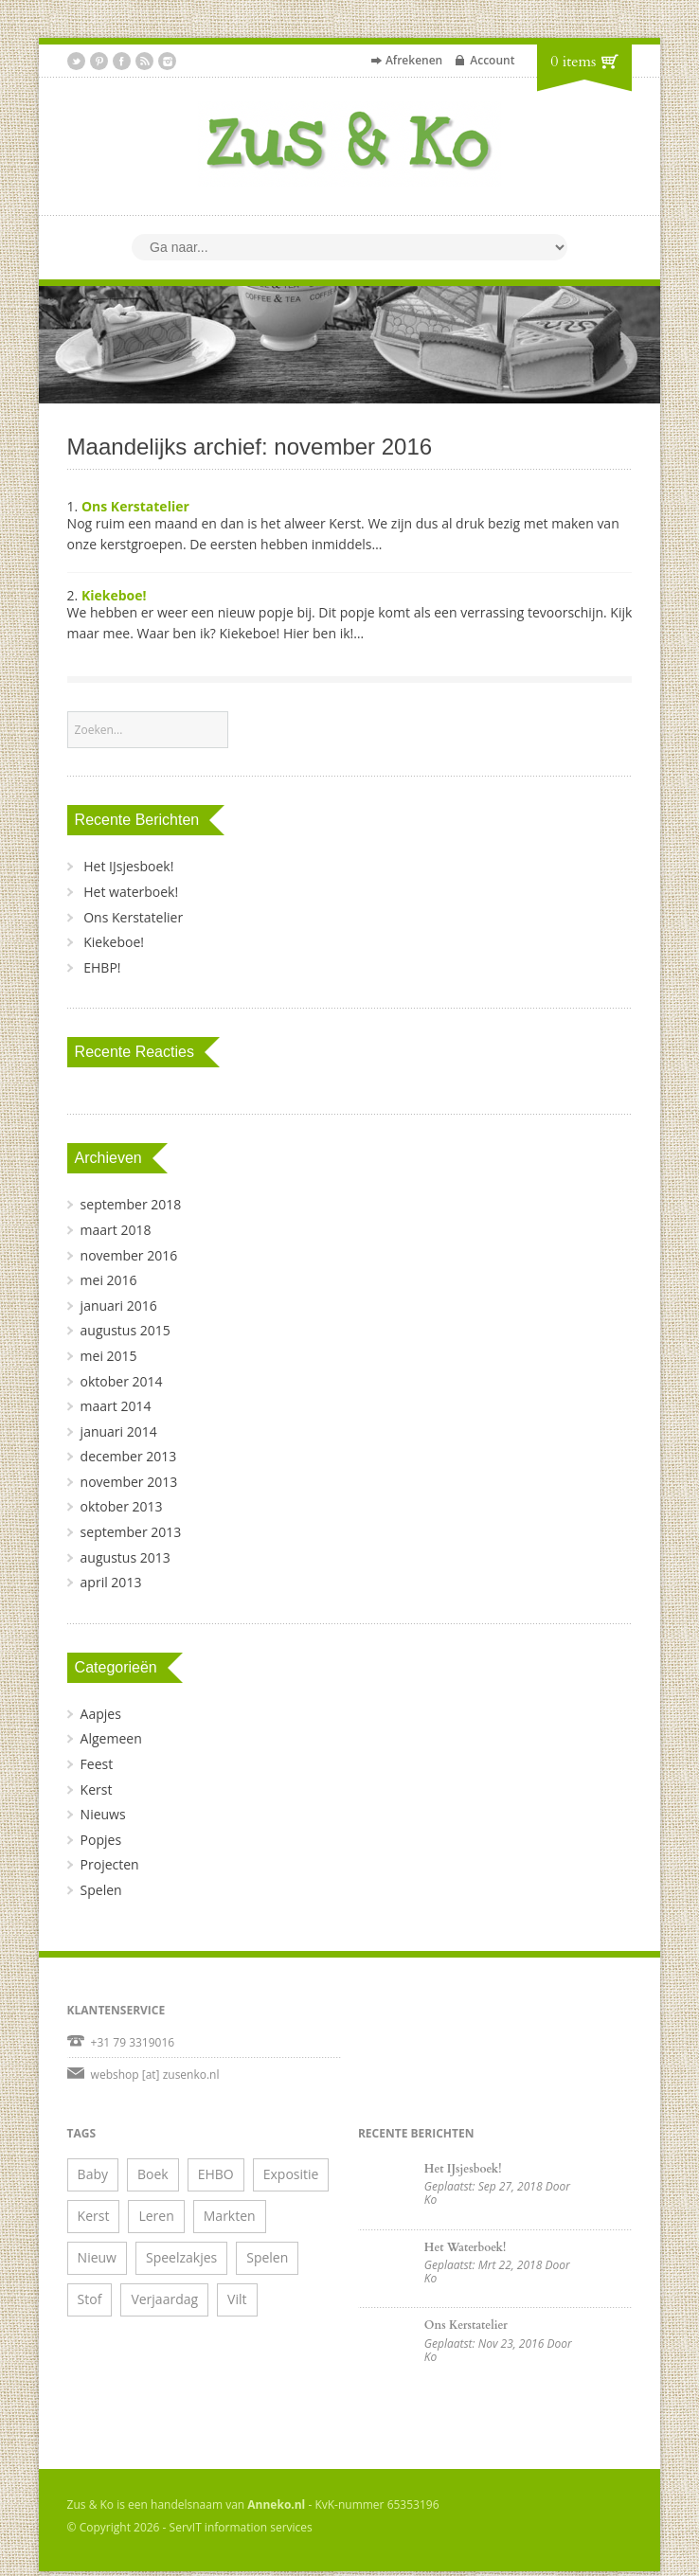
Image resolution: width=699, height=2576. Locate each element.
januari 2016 (119, 1306)
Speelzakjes (181, 2257)
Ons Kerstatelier (135, 506)
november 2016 (129, 1255)
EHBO (216, 2174)
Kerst (97, 1789)
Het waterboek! (130, 892)
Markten (230, 2216)
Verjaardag (164, 2299)
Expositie (291, 2174)
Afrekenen (413, 60)
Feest (97, 1764)
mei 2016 (109, 1280)
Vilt (236, 2299)
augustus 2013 (125, 1557)
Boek (153, 2174)
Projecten (110, 1864)
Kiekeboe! (114, 595)
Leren (155, 2216)
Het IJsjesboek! (128, 866)
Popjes (101, 1840)
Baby (93, 2174)
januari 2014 (119, 1431)
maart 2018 (116, 1230)
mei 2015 (109, 1356)
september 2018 (131, 1204)
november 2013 (129, 1482)
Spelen (101, 1890)
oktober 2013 (122, 1506)
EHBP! (101, 967)
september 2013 (131, 1532)
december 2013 (129, 1456)
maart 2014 (116, 1406)
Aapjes (101, 1714)
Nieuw (97, 2257)
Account (492, 60)
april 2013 (111, 1582)
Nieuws (103, 1814)
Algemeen (111, 1738)
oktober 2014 (122, 1381)
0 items (573, 61)
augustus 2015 (125, 1330)
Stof (90, 2299)
